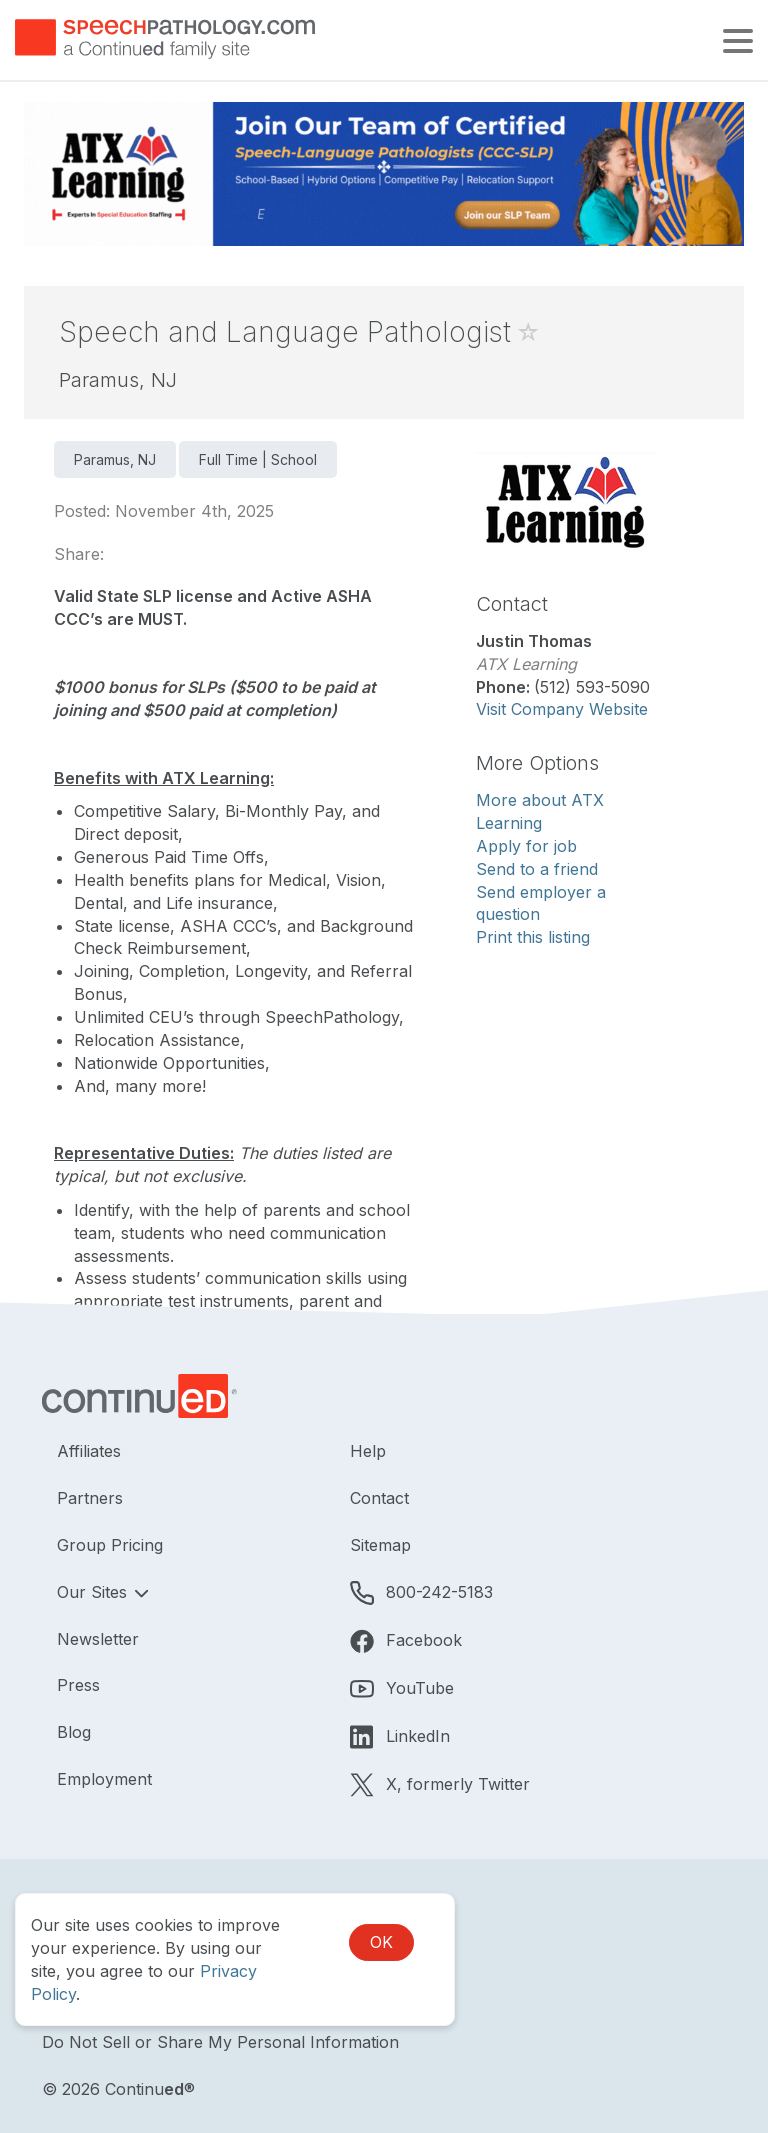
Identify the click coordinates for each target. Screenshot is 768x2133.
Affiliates (89, 1451)
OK (381, 1942)
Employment (104, 1779)
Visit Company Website (562, 709)
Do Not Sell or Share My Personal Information (220, 2042)
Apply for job (526, 846)
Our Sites (94, 1592)
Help (368, 1451)
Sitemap (380, 1545)
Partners (90, 1498)
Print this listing (533, 937)
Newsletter (98, 1639)
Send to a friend (537, 869)
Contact (379, 1498)
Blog (74, 1732)
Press (78, 1685)
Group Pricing (110, 1545)
